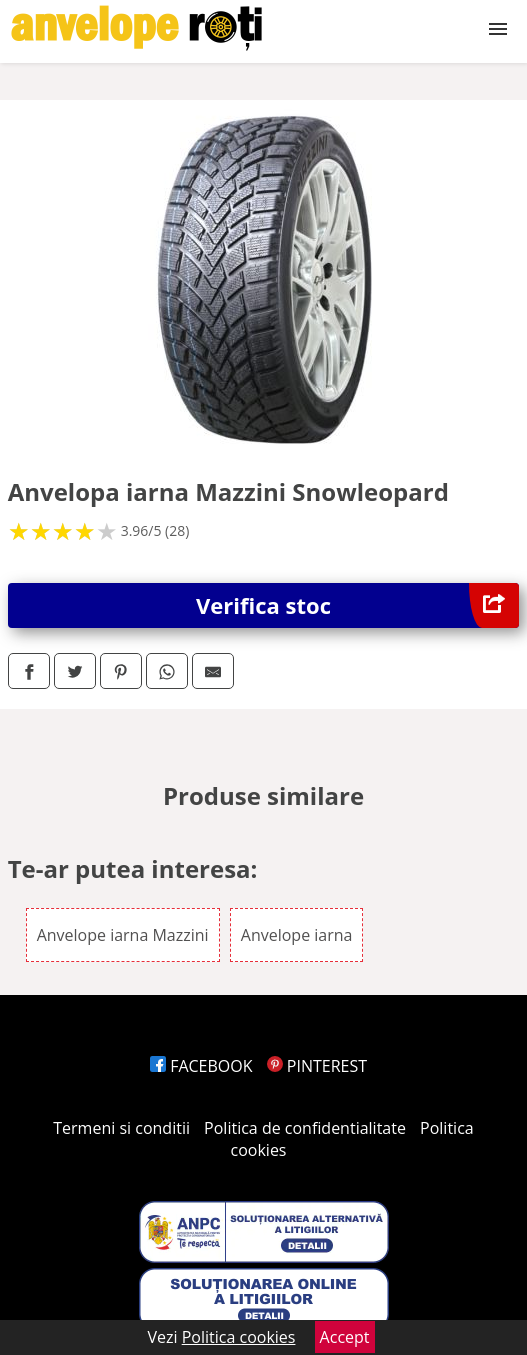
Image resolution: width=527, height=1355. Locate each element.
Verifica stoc (357, 605)
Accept (345, 1337)
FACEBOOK (201, 1066)
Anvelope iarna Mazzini (123, 935)
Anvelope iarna (297, 935)
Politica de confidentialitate (305, 1128)
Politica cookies (239, 1337)
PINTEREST (317, 1066)
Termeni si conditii (121, 1128)
